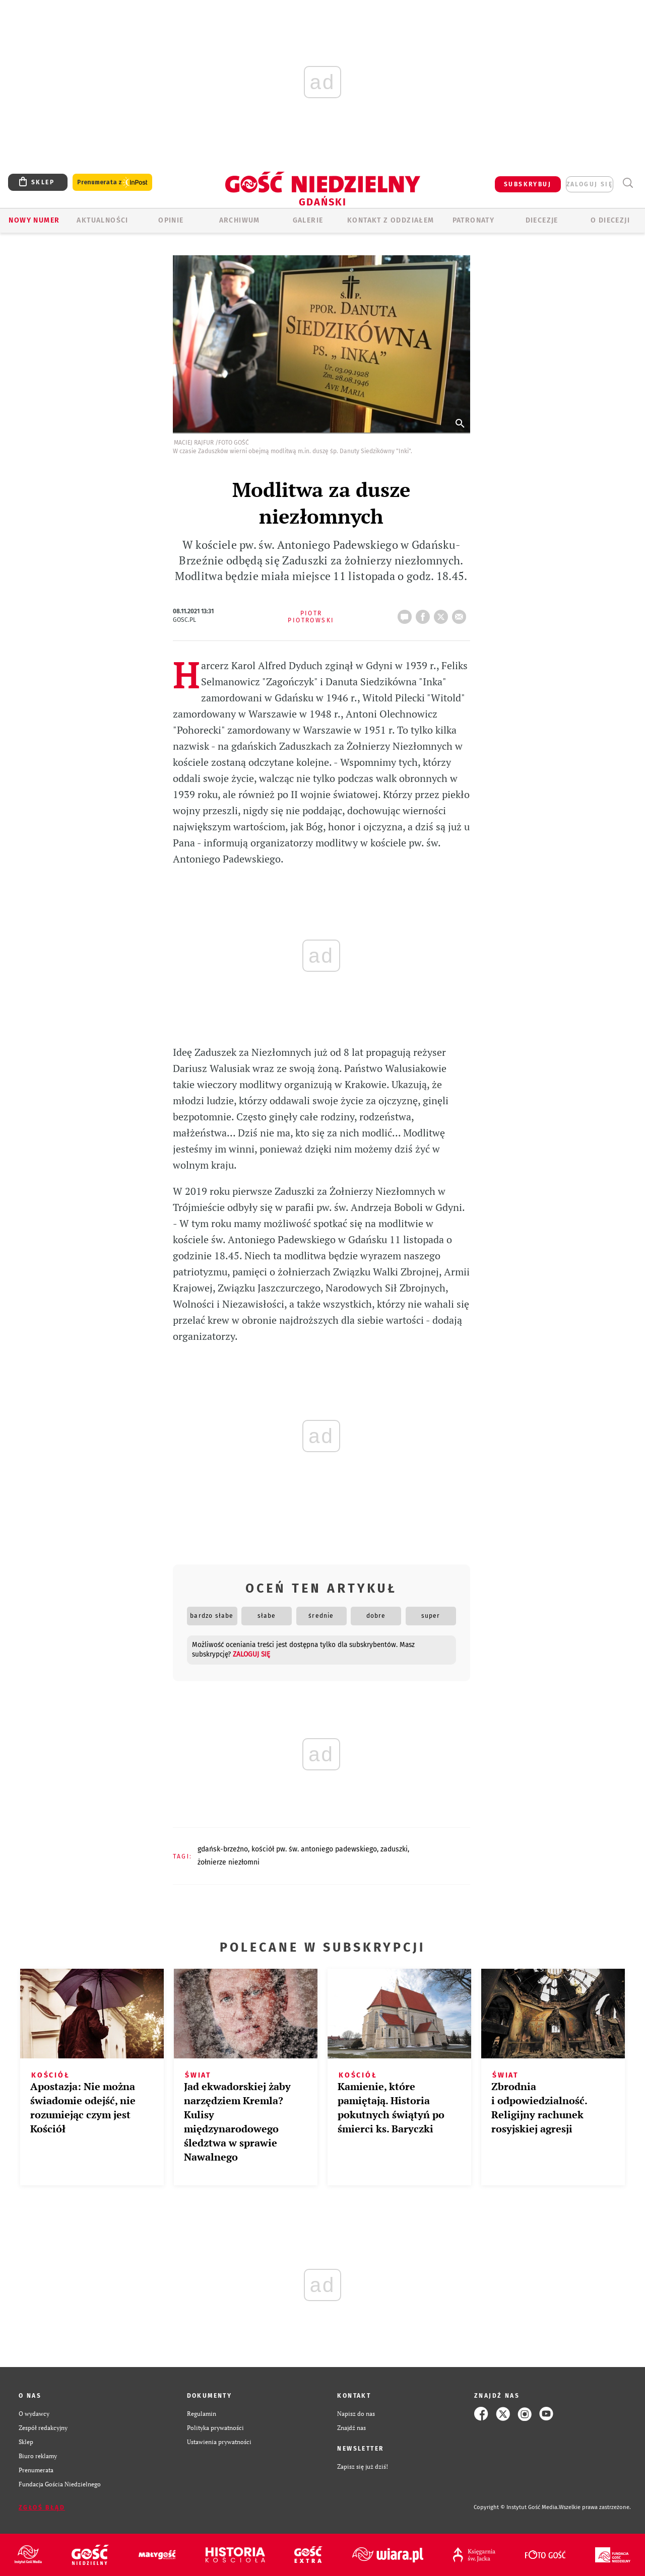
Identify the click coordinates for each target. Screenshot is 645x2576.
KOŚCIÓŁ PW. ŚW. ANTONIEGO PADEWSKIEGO (314, 1849)
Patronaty (474, 220)
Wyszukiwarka (627, 183)
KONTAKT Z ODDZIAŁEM (390, 220)
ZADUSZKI (394, 1849)
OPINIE (170, 220)
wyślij (461, 614)
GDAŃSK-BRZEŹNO (223, 1849)
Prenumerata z (112, 182)
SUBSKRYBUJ (527, 184)
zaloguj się (589, 184)
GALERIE (308, 220)
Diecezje (542, 220)
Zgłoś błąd (42, 2507)
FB (425, 614)
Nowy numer (34, 220)
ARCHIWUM (239, 220)
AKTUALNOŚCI (102, 220)
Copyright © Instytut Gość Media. (516, 2507)
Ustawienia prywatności (219, 2442)
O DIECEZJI (610, 220)
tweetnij (443, 614)
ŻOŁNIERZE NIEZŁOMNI (229, 1862)
